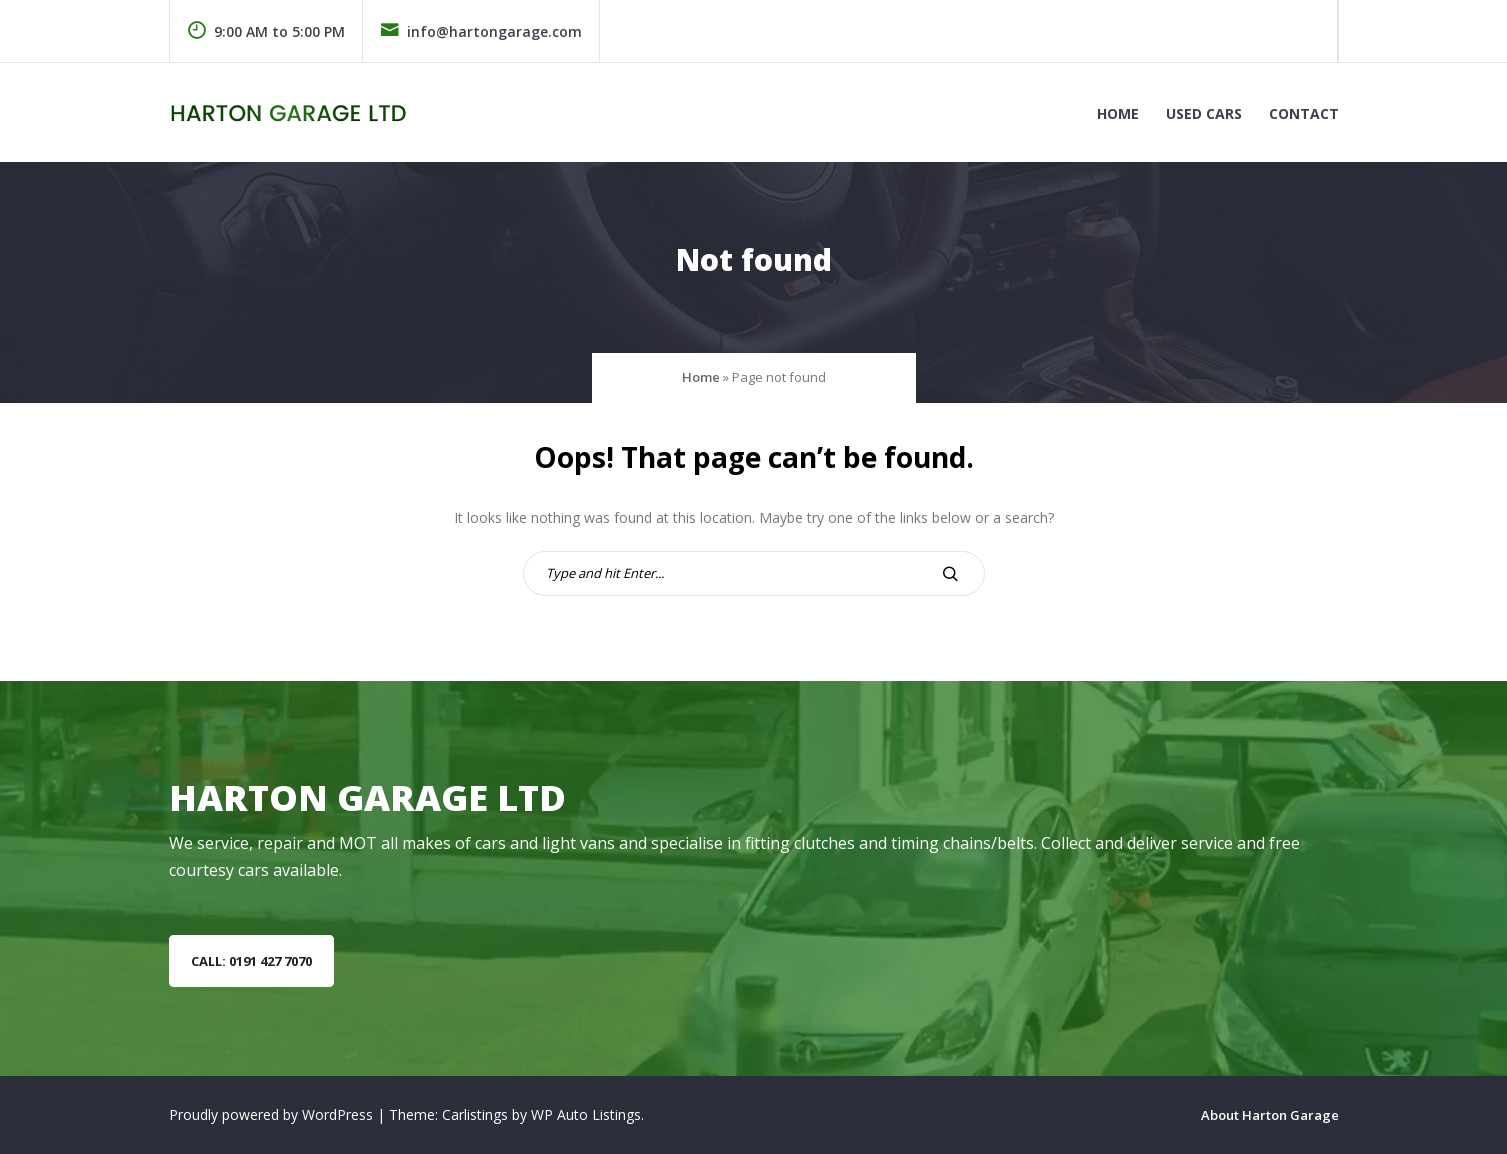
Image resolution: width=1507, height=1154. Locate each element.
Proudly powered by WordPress (273, 1114)
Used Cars (1204, 113)
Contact (1304, 113)
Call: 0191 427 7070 (251, 961)
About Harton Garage (1270, 1115)
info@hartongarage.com (481, 31)
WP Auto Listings (586, 1114)
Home (1118, 113)
